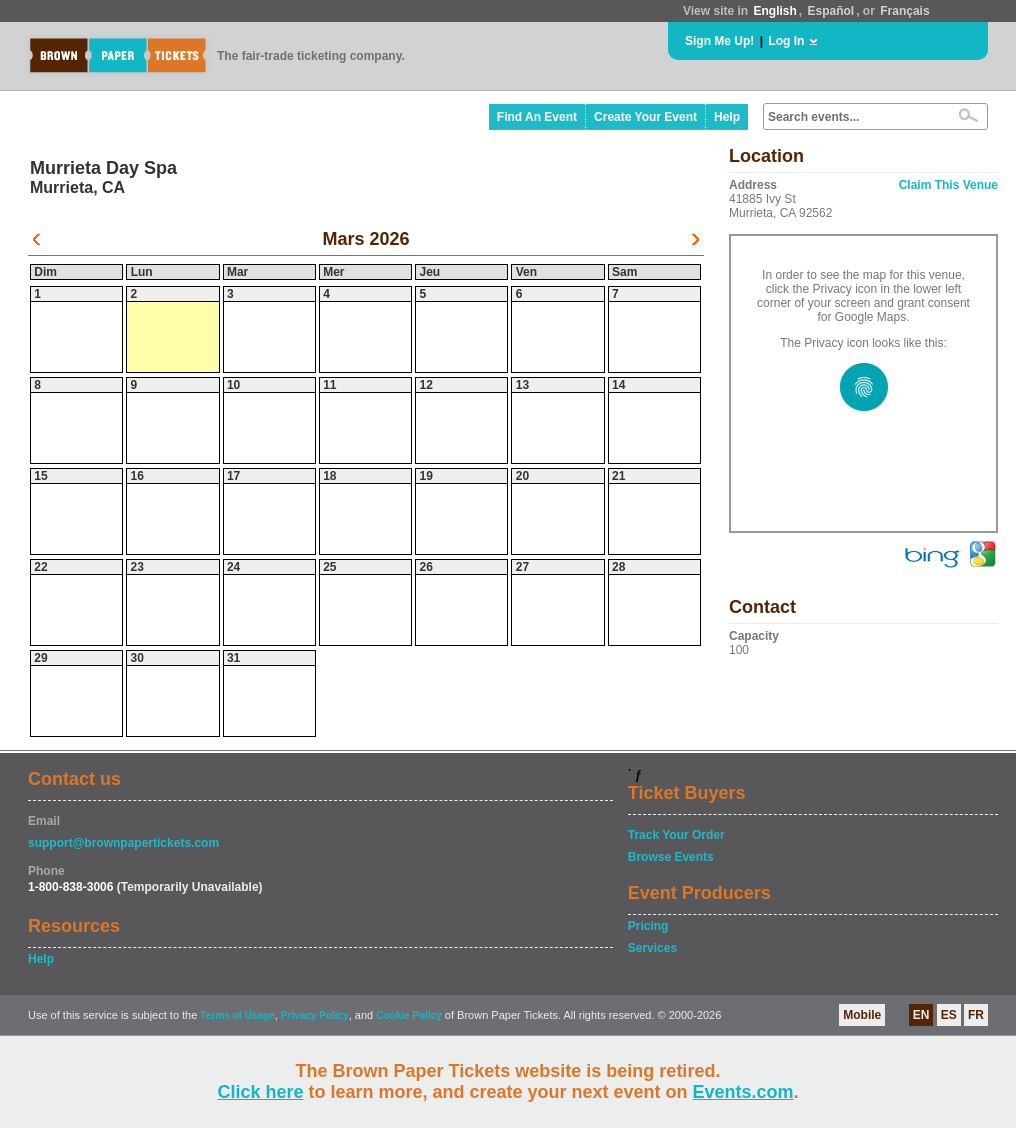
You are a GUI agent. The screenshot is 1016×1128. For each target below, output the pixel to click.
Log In (786, 41)
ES (949, 1015)
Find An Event (537, 117)
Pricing (648, 926)
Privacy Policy (315, 1015)
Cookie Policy (409, 1015)
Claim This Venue (948, 185)
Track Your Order (676, 835)
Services (652, 948)
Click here (260, 1092)
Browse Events (671, 857)
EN (921, 1015)
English (774, 11)
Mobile (862, 1015)
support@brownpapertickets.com (123, 843)
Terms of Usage (237, 1015)
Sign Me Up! (719, 41)
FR (976, 1015)
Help (727, 117)
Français (904, 11)
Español (831, 11)
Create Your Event (645, 117)
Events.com (743, 1092)
